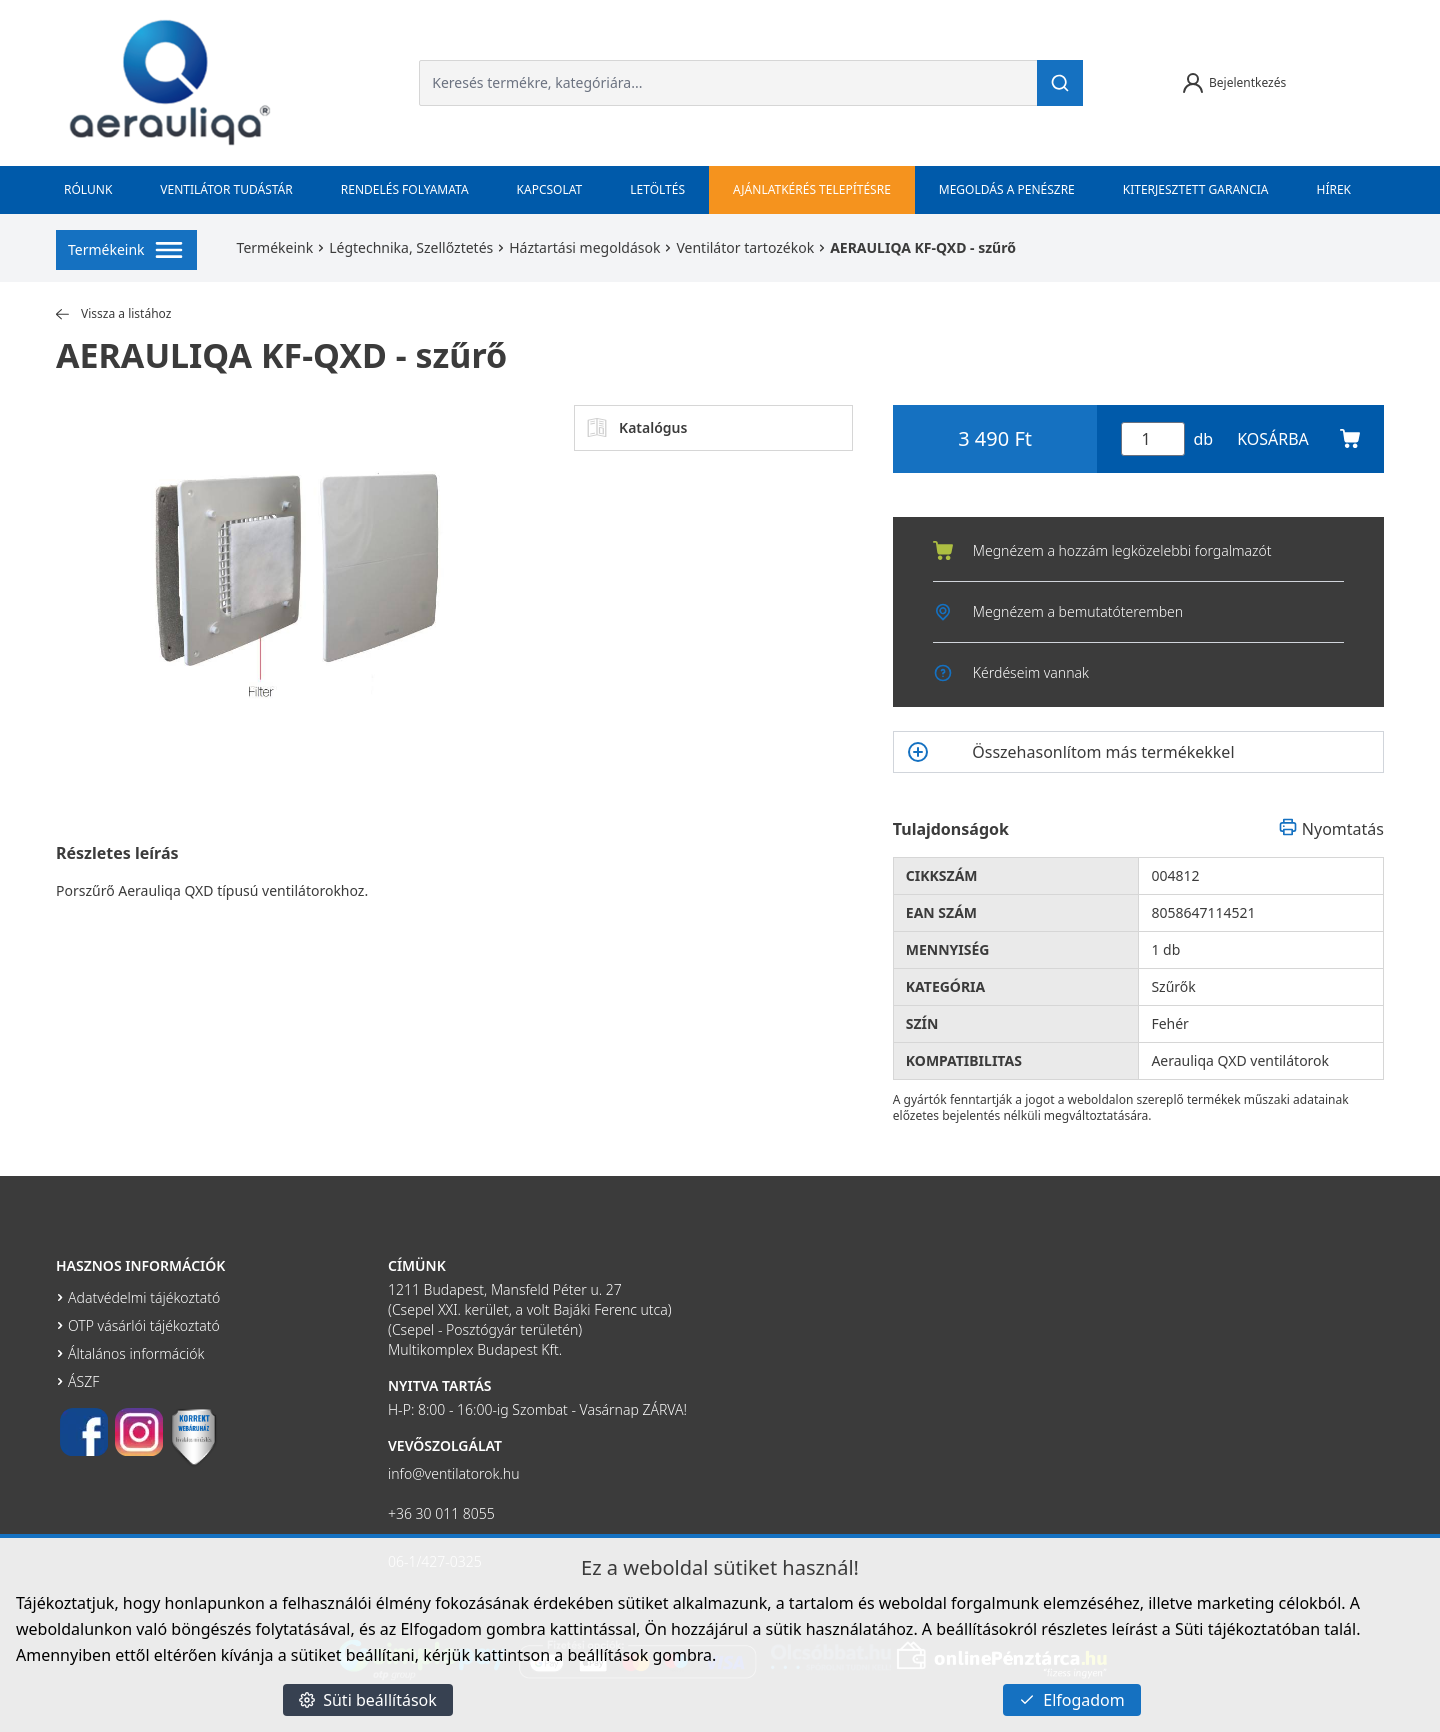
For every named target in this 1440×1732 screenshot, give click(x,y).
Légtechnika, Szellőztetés (411, 247)
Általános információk (136, 1353)
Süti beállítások (368, 1700)
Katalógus (637, 428)
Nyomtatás (1331, 829)
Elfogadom (1072, 1700)
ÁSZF (83, 1381)
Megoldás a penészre (1007, 189)
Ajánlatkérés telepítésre (812, 189)
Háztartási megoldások (584, 247)
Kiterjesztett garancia (1196, 189)
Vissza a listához (113, 314)
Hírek (1334, 189)
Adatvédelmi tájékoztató (144, 1297)
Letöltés (657, 189)
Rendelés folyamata (405, 189)
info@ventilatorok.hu (454, 1473)
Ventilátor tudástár (226, 189)
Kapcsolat (550, 189)
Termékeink (275, 247)
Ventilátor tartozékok (745, 247)
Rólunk (88, 189)
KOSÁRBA (1298, 439)
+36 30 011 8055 (441, 1513)
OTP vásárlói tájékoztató (144, 1325)
